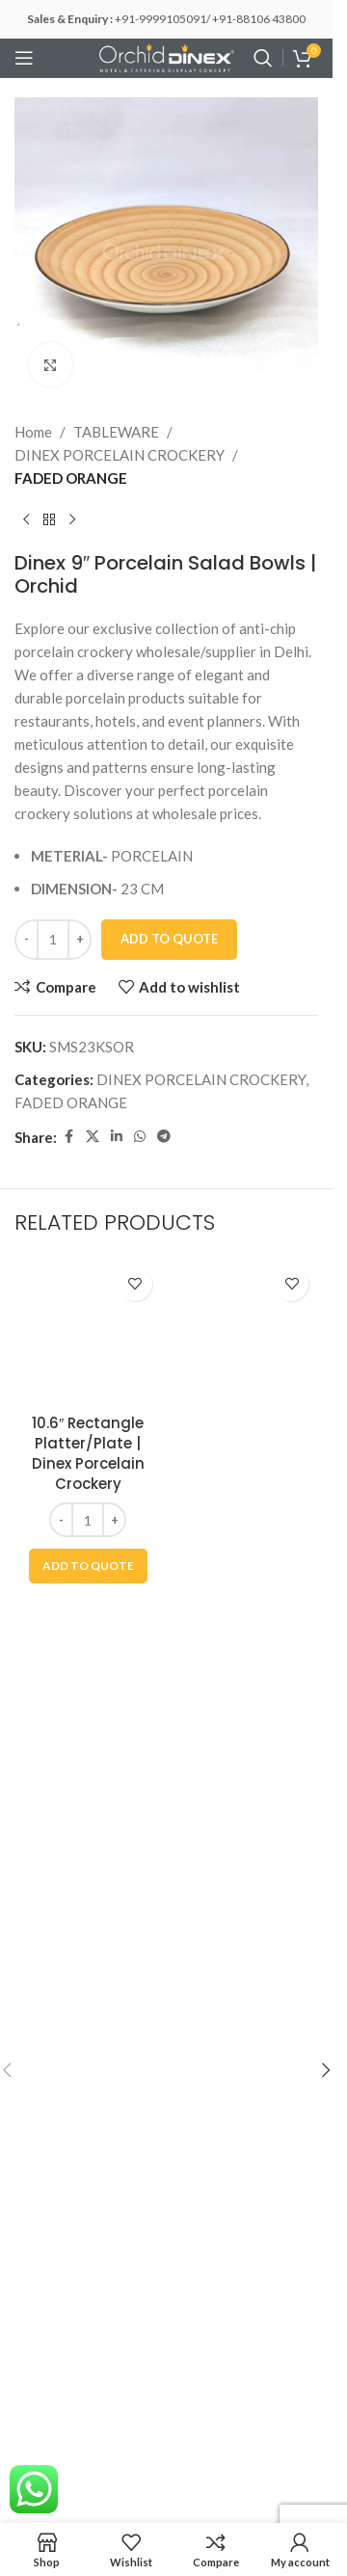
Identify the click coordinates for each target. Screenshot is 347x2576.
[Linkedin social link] (116, 1137)
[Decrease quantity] (26, 939)
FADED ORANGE (70, 478)
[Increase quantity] (79, 939)
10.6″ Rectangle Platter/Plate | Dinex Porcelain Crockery (88, 1453)
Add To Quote (169, 938)
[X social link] (92, 1137)
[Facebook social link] (68, 1137)
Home (33, 431)
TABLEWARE (116, 431)
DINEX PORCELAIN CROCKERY (119, 455)
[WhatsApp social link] (139, 1137)
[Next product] (72, 520)
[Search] (263, 58)
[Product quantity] (53, 939)
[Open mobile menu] (24, 58)
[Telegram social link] (163, 1137)
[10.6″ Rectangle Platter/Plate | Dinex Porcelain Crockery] (88, 1331)
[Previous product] (26, 520)
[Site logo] (166, 56)
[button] (88, 1566)
